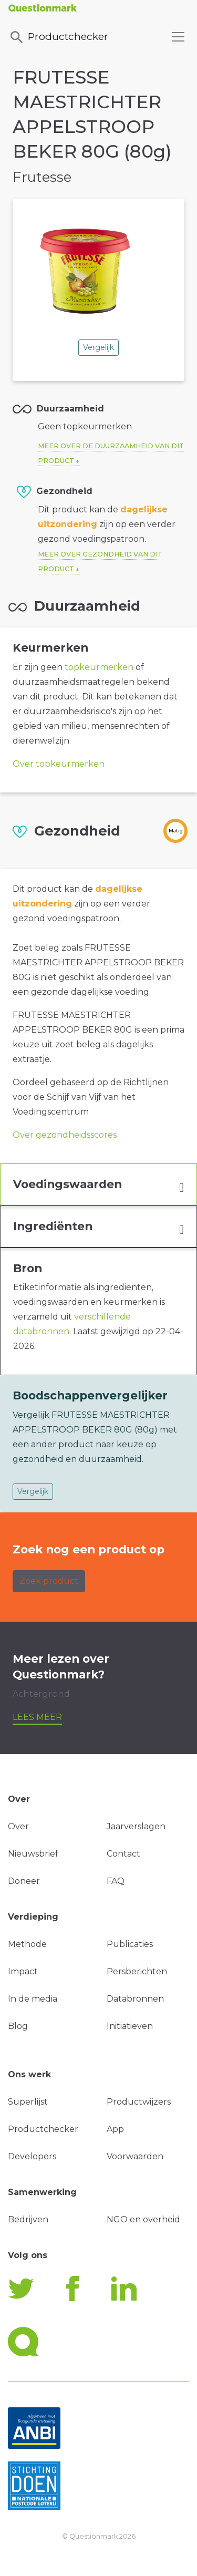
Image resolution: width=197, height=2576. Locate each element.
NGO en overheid (143, 2219)
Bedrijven (28, 2219)
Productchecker (58, 37)
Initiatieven (130, 2026)
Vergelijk (98, 347)
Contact (123, 1854)
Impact (23, 1971)
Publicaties (130, 1944)
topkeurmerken (99, 667)
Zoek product (48, 1581)
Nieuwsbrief (33, 1854)
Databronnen (135, 1999)
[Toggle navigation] (178, 37)
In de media (32, 1999)
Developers (32, 2156)
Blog (18, 2026)
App (115, 2129)
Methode (27, 1944)
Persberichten (137, 1971)
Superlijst (28, 2102)
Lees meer (37, 1717)
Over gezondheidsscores (65, 1135)
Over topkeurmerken (59, 764)
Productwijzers (139, 2102)
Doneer (24, 1881)
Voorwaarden (135, 2156)
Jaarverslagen (136, 1826)
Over (18, 1826)
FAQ (116, 1881)
